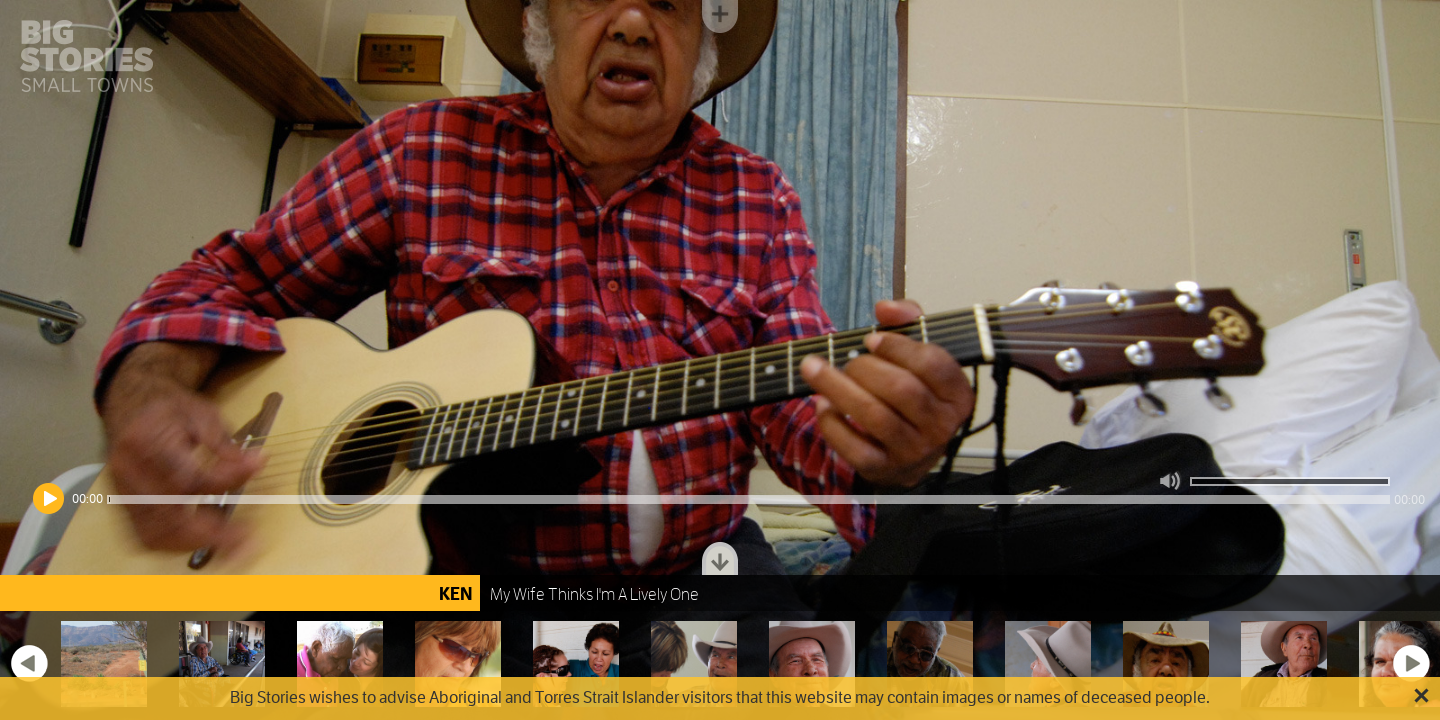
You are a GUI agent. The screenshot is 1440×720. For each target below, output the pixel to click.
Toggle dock (720, 558)
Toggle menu (720, 16)
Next (1411, 663)
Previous (29, 663)
